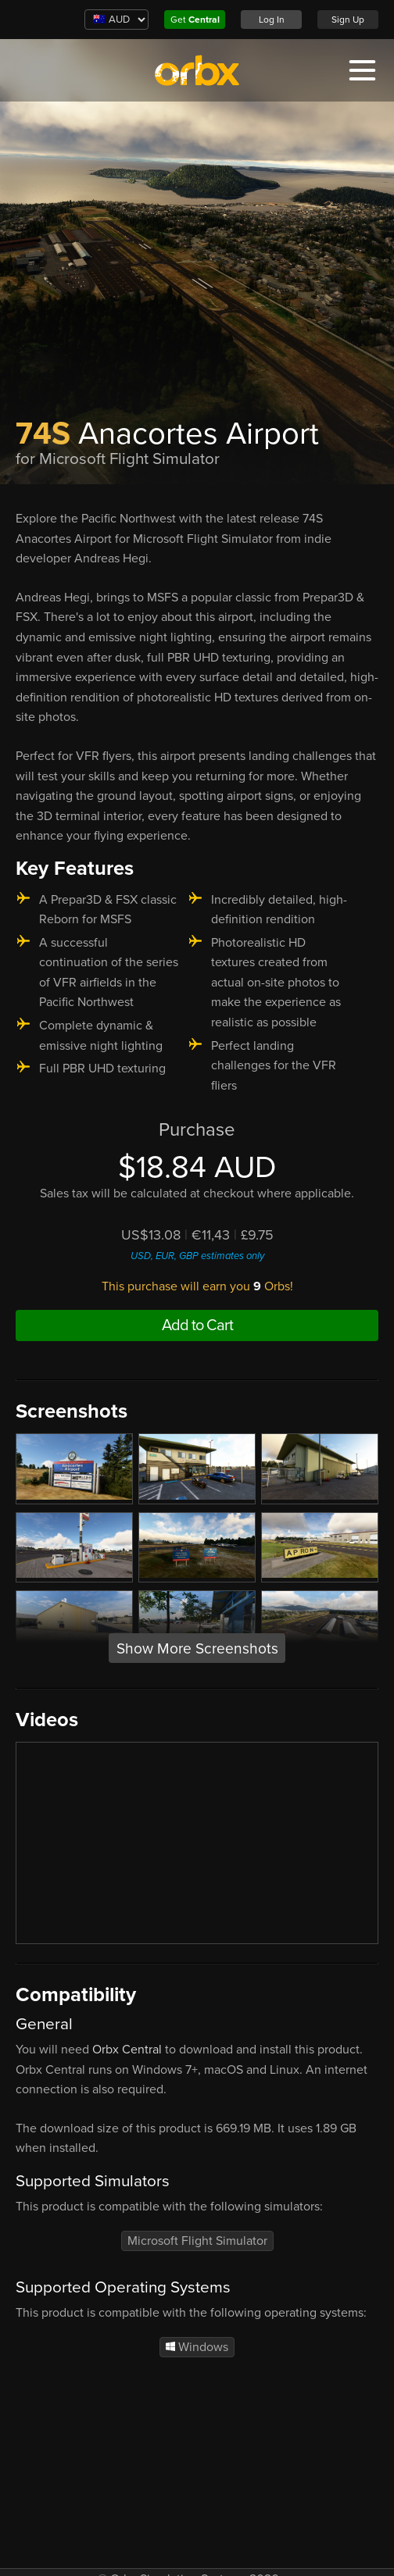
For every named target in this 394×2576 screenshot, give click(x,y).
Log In (272, 19)
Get (195, 19)
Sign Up (347, 19)
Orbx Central (127, 2049)
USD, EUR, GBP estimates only (197, 1256)
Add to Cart (197, 1325)
